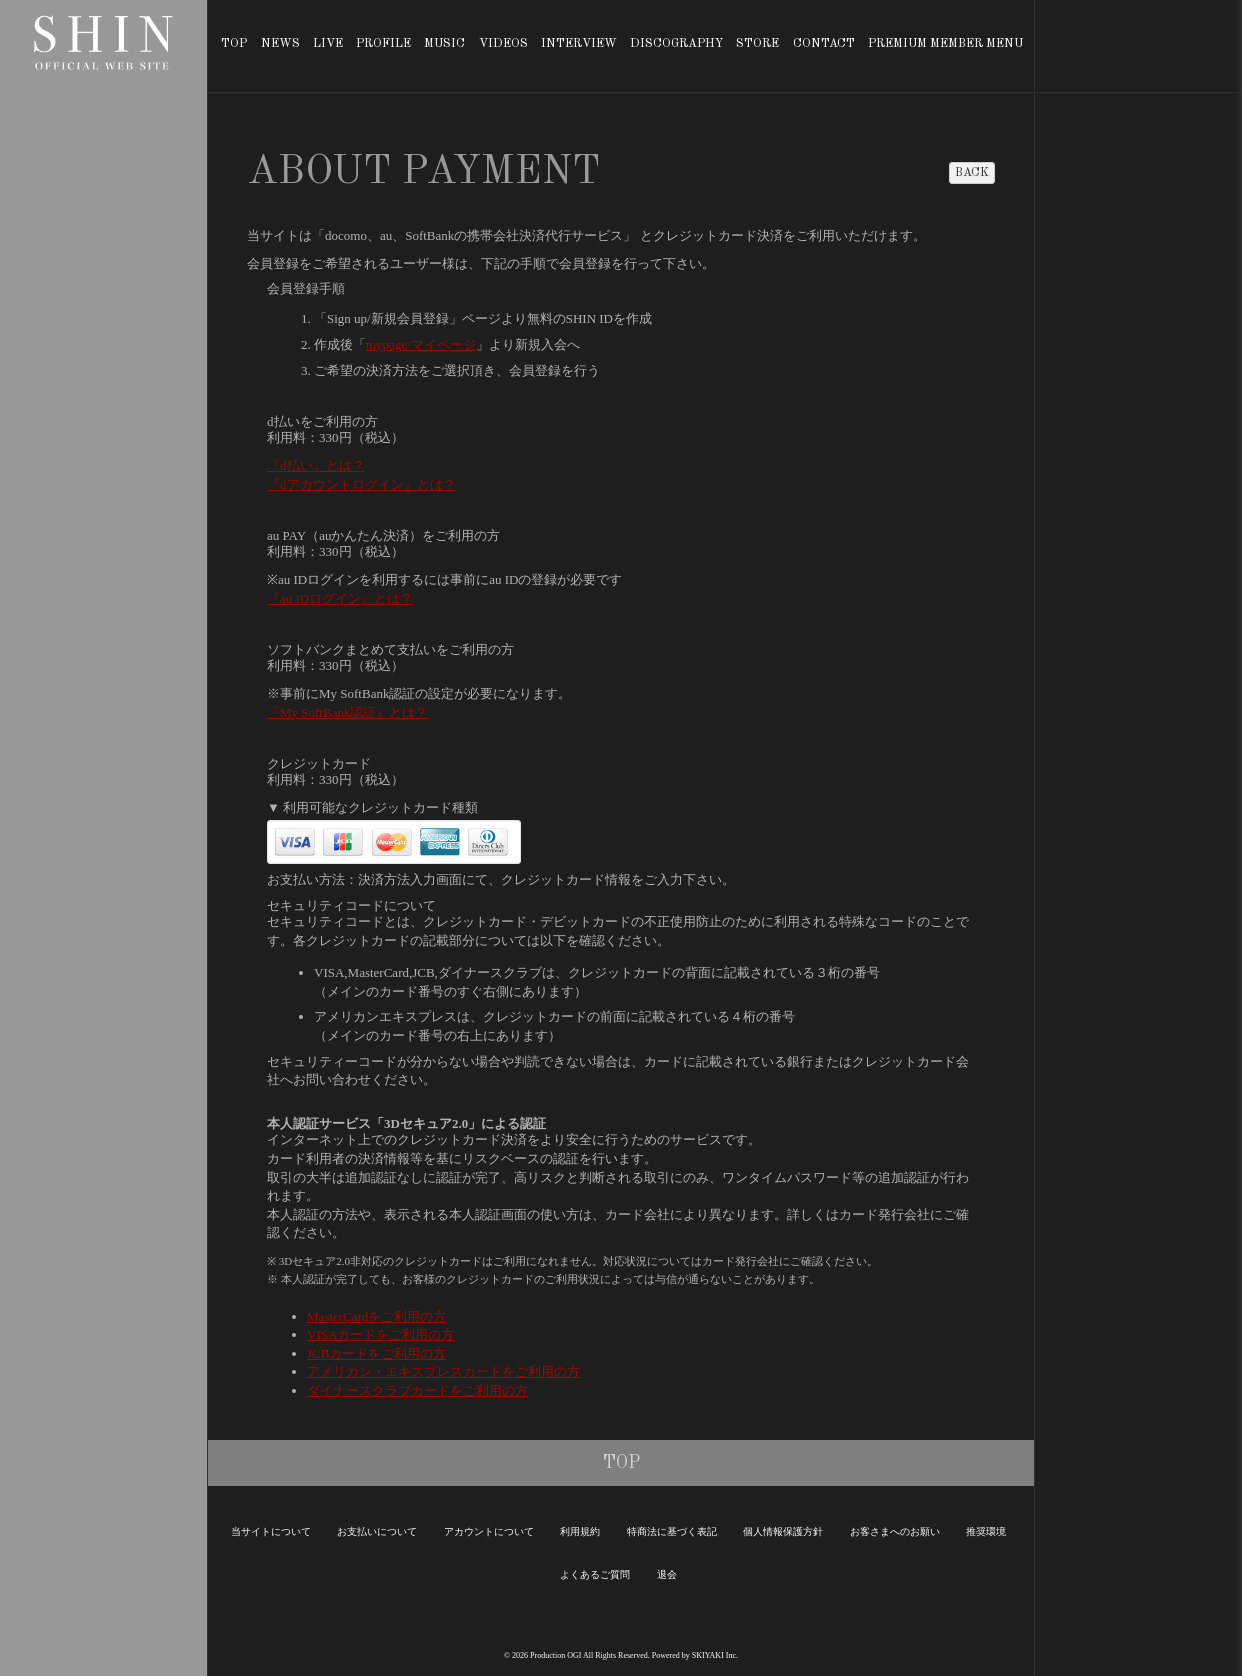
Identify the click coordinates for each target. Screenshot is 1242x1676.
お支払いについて (377, 1531)
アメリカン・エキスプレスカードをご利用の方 (443, 1371)
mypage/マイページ (421, 344)
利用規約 (580, 1531)
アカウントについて (489, 1531)
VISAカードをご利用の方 (380, 1334)
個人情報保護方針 (783, 1531)
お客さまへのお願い (895, 1531)
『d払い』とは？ (316, 465)
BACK (972, 173)
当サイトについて (271, 1531)
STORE (757, 44)
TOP (234, 44)
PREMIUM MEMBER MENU (945, 44)
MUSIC (444, 44)
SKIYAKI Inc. (715, 1655)
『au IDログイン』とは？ (340, 598)
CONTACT (824, 44)
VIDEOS (503, 44)
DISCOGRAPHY (676, 44)
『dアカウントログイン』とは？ (361, 484)
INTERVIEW (579, 44)
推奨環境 (986, 1531)
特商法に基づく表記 (672, 1531)
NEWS (280, 44)
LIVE (328, 44)
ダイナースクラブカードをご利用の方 (417, 1390)
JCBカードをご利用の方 (376, 1353)
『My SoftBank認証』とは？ (347, 712)
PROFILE (383, 44)
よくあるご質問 (595, 1574)
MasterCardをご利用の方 (376, 1316)
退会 (667, 1574)
